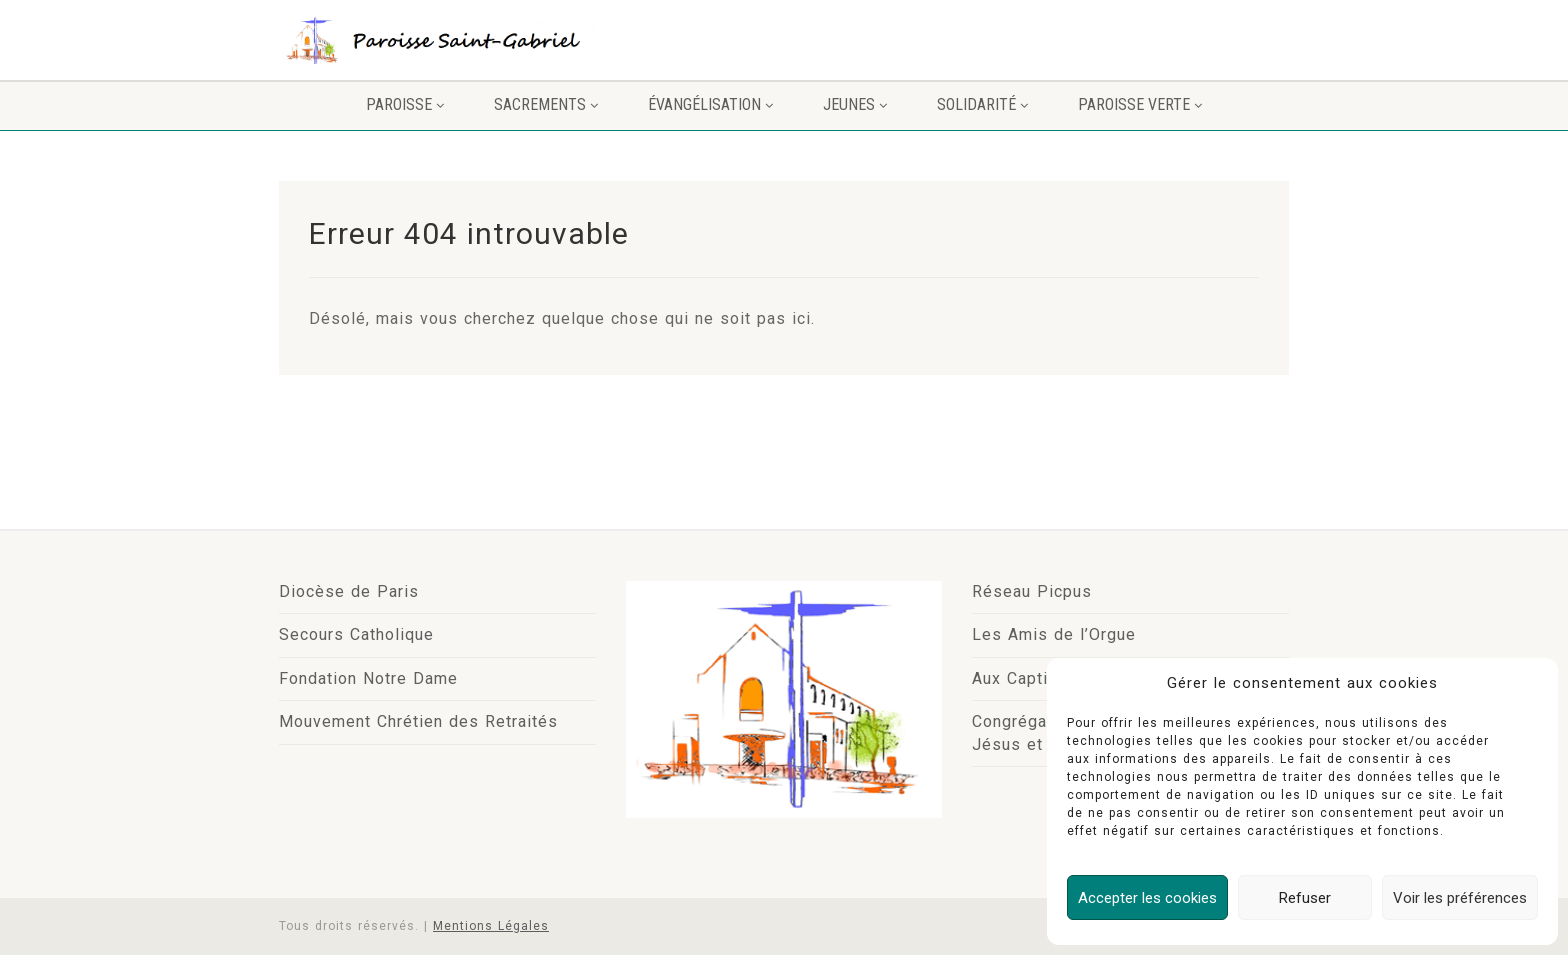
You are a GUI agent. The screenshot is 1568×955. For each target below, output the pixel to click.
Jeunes (855, 104)
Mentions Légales (491, 926)
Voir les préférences (1460, 898)
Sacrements (546, 104)
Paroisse (405, 104)
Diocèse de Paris (349, 591)
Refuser (1305, 898)
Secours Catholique (356, 634)
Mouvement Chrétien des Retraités (418, 721)
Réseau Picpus (1032, 591)
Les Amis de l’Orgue (1054, 634)
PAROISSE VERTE (1140, 104)
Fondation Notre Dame (368, 678)
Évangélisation (710, 104)
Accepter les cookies (1147, 898)
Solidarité (982, 104)
